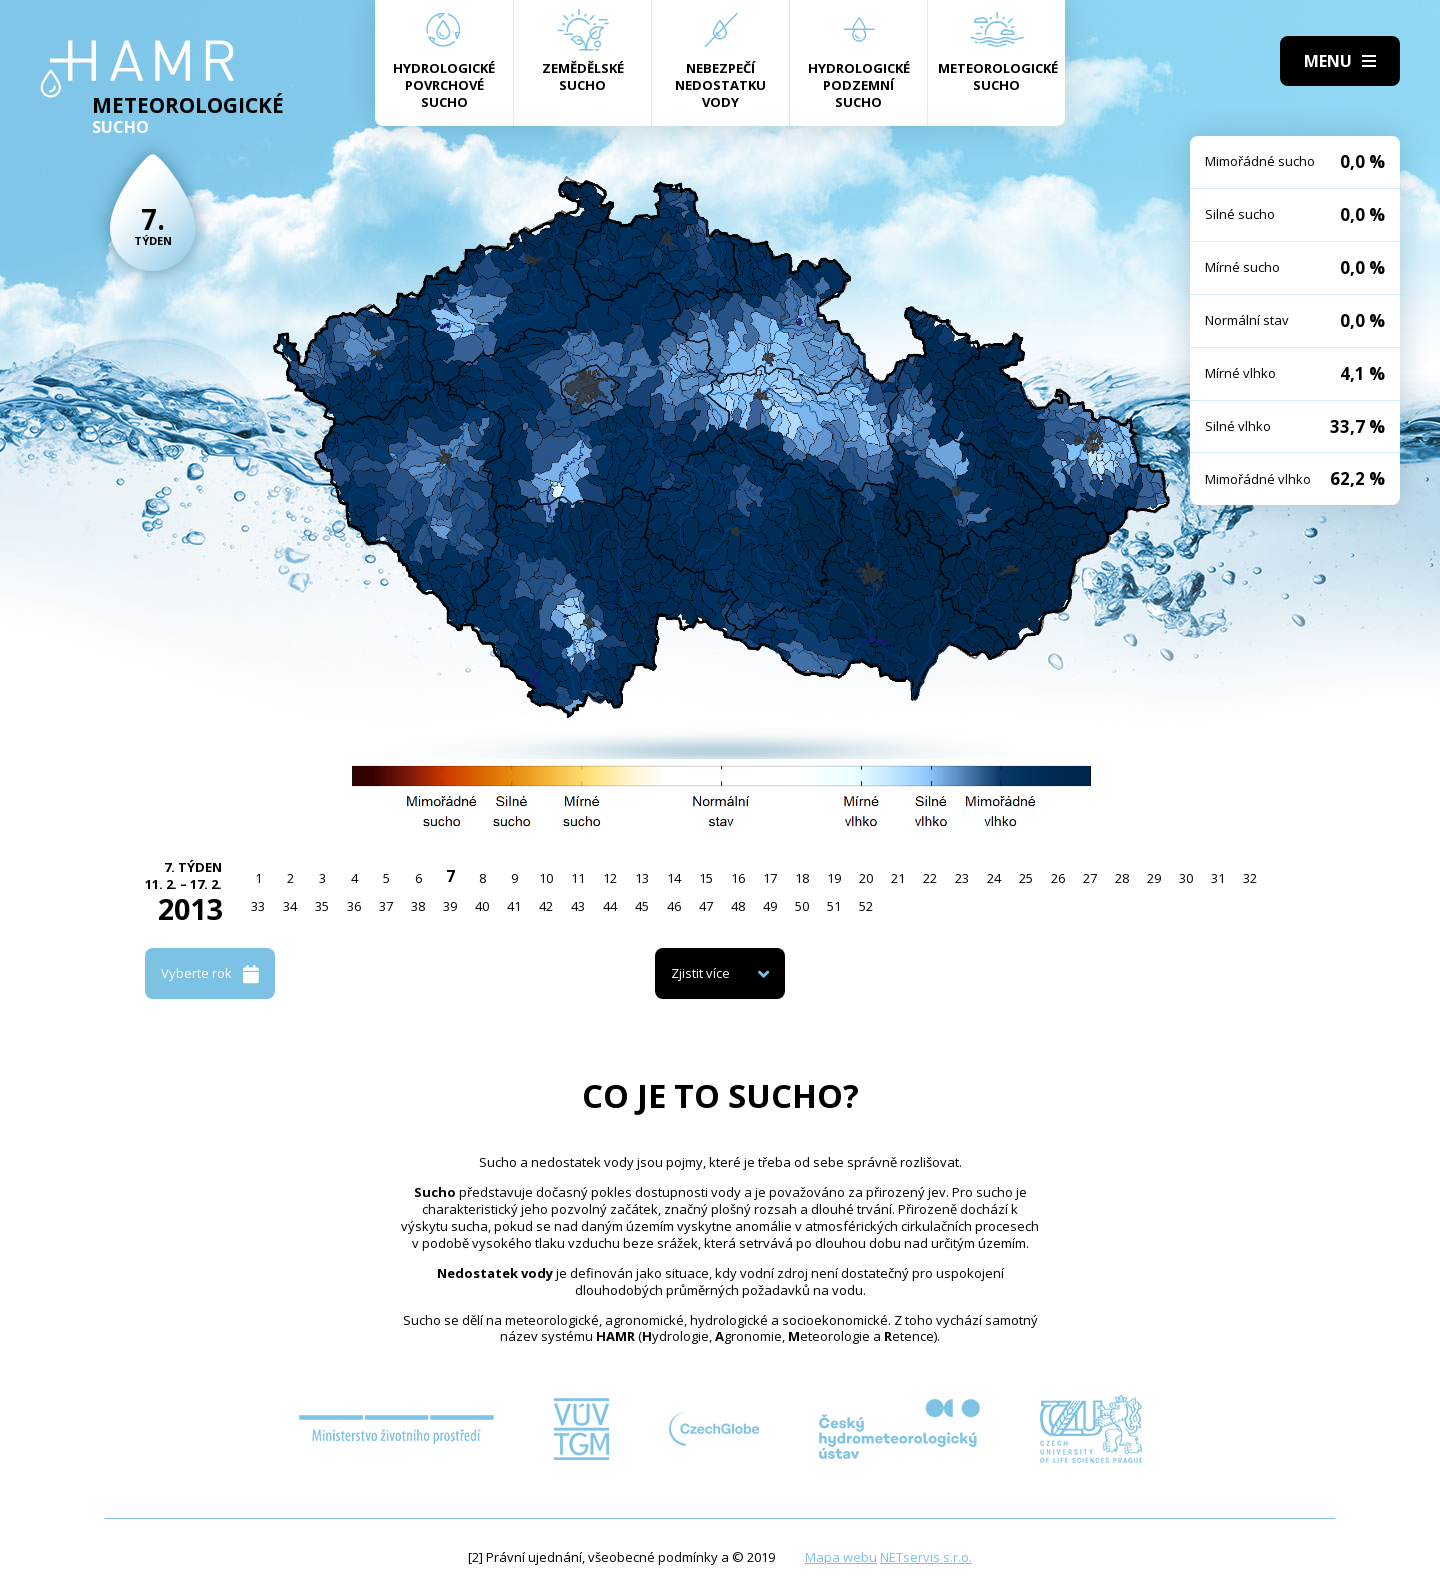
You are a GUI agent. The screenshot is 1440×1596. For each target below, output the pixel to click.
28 (1122, 878)
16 (738, 878)
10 (546, 878)
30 (1186, 878)
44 (610, 906)
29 (1154, 878)
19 (834, 878)
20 (866, 878)
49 (770, 906)
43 (578, 906)
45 (642, 906)
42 (546, 906)
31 (1218, 878)
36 (354, 906)
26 (1058, 878)
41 (514, 906)
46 (674, 906)
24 (994, 878)
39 (450, 906)
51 (834, 906)
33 (258, 906)
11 (578, 878)
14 (674, 878)
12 (610, 878)
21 (898, 878)
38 (418, 906)
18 (802, 878)
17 (770, 878)
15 (706, 878)
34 (290, 906)
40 (482, 906)
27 (1090, 878)
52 (866, 906)
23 (962, 878)
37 (386, 906)
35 (322, 906)
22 (930, 878)
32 (1250, 878)
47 (706, 906)
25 (1026, 878)
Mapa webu (841, 1557)
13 (642, 878)
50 (802, 906)
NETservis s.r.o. (926, 1557)
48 (738, 906)
